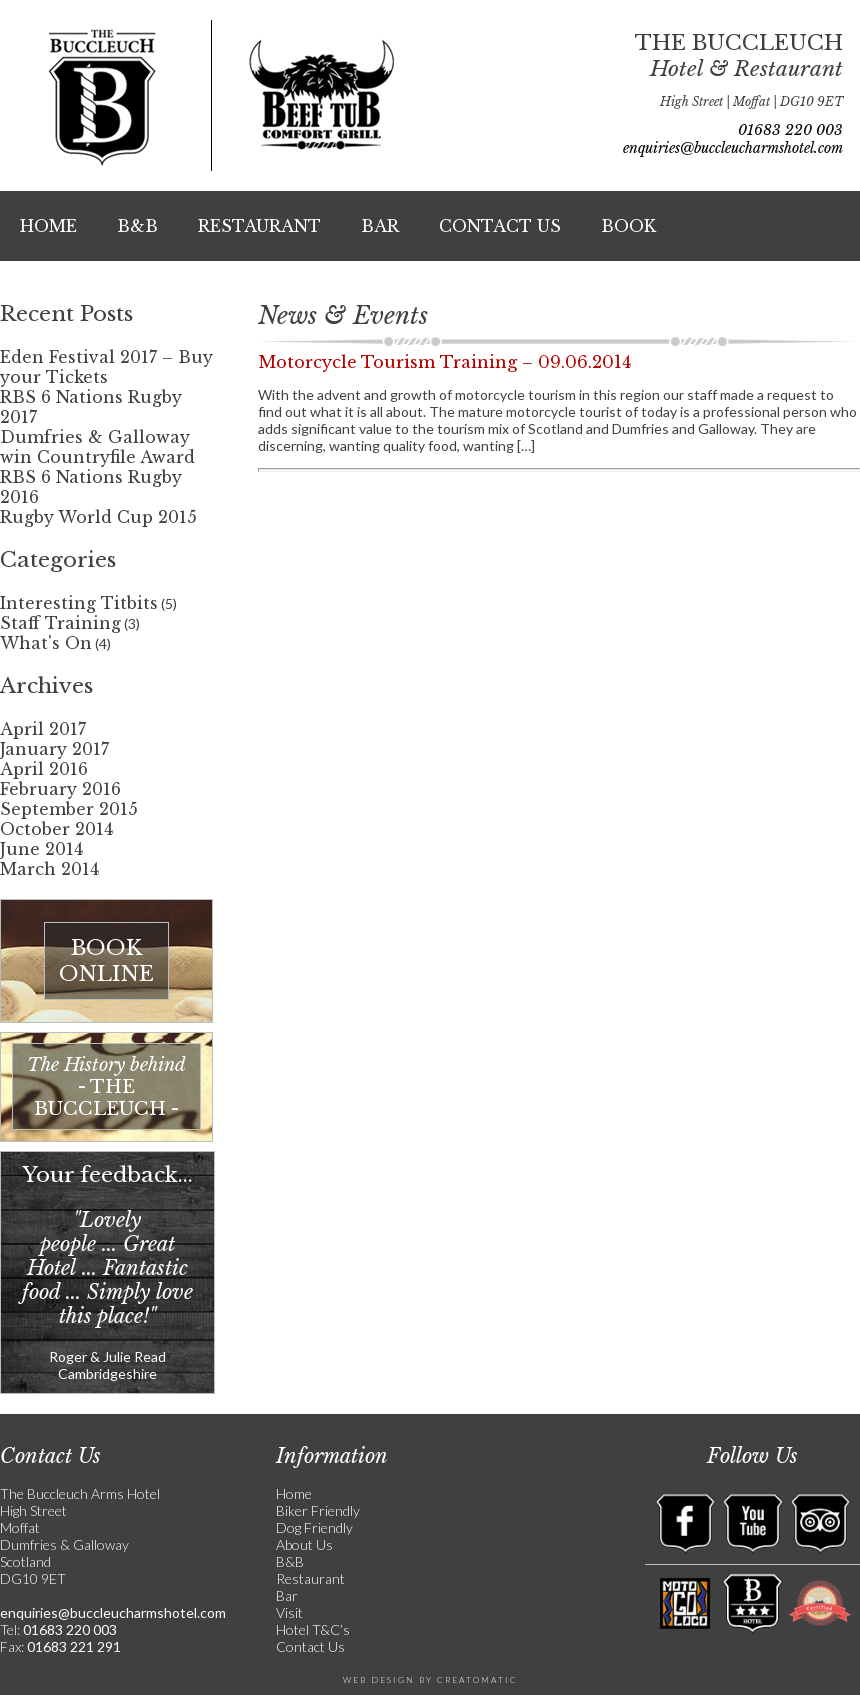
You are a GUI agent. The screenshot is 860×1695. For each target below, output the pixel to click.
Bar (380, 226)
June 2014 (41, 849)
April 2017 (43, 729)
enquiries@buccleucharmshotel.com (733, 148)
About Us (304, 1544)
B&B (137, 226)
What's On (46, 643)
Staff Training (60, 623)
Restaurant (259, 226)
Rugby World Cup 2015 (98, 517)
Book (628, 226)
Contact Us (500, 226)
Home (48, 226)
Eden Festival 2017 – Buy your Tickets (106, 367)
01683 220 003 (790, 130)
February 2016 (60, 789)
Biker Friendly (318, 1510)
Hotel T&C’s (313, 1629)
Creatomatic (477, 1680)
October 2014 (56, 829)
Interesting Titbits (79, 603)
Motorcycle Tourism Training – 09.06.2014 (444, 362)
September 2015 (69, 809)
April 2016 (44, 769)
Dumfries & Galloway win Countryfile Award (97, 447)
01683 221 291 (72, 1646)
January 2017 (54, 749)
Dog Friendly (314, 1527)
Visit (289, 1612)
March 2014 (49, 869)
